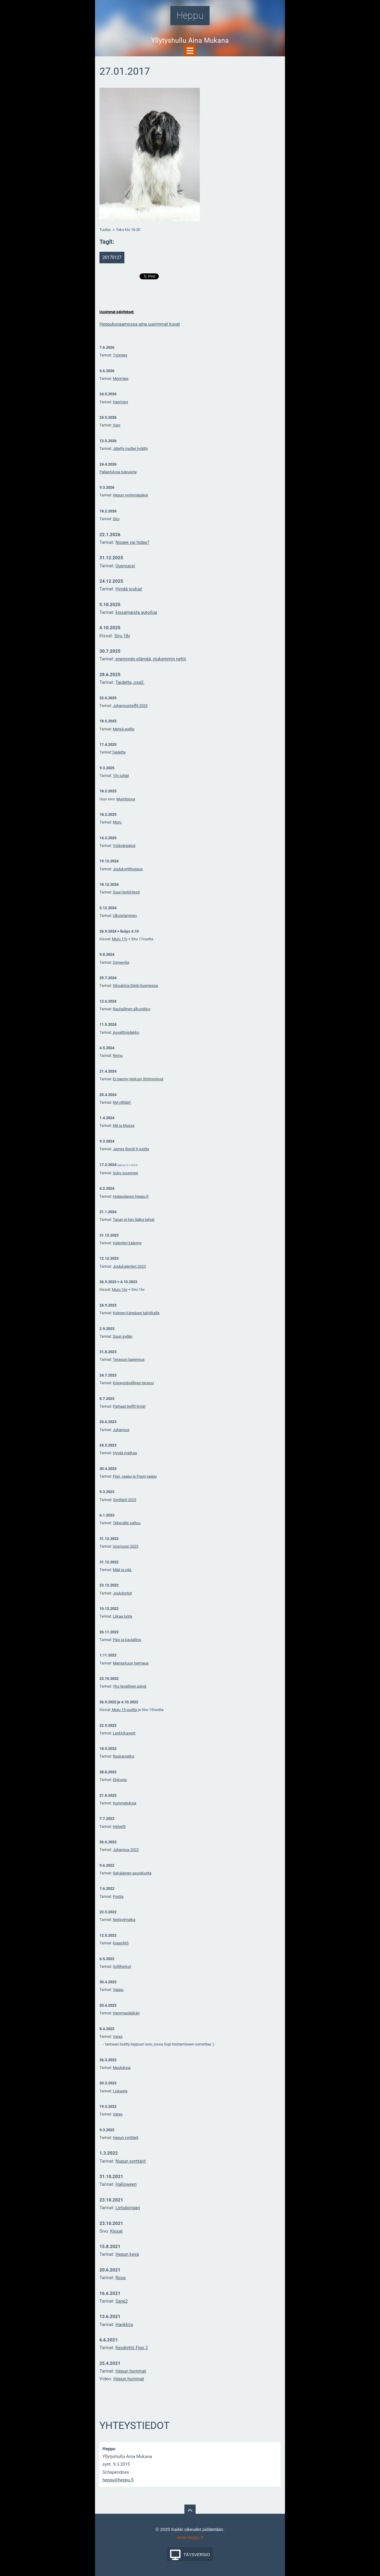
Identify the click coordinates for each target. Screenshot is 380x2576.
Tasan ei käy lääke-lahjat (133, 1219)
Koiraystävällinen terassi (133, 1383)
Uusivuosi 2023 (125, 1546)
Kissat (116, 2231)
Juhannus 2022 (126, 1849)
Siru (116, 519)
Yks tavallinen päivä (130, 1686)
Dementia (121, 962)
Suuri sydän (122, 1336)
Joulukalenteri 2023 (129, 1266)
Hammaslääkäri (126, 2013)
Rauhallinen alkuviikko (131, 1009)
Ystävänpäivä (124, 845)
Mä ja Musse (123, 1125)
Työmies (120, 355)
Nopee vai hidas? (132, 542)
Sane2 (121, 2301)
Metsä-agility (123, 729)
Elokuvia (120, 1779)
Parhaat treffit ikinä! (129, 1406)
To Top (190, 2510)
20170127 (111, 257)
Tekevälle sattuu (126, 1523)
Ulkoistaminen (125, 915)
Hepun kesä (127, 2254)
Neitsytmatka (124, 1919)
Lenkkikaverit (124, 1733)
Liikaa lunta (122, 1616)
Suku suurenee (125, 1173)
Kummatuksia (124, 1803)
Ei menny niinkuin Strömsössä (138, 1079)
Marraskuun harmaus (131, 1663)
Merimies (121, 378)
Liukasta (120, 2091)
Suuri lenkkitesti (126, 892)
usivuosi (126, 565)
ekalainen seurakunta (133, 1873)
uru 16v (121, 1289)
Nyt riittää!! (122, 1102)
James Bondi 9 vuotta (131, 1149)
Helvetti (119, 1826)
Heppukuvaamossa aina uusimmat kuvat (139, 324)
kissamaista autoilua (136, 612)
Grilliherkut (122, 1966)
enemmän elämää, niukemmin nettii (150, 659)
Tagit (106, 241)
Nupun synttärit (130, 2161)
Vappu (118, 1989)
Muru (117, 822)
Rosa (120, 2277)
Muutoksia (122, 2067)
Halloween (126, 2184)
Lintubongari (127, 2207)
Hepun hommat (130, 2371)
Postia (118, 1896)
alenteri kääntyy (128, 1243)
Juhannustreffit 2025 (130, 705)
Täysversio (196, 2554)
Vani (116, 425)
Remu (118, 1055)
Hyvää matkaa (125, 1453)
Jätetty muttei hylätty (130, 448)
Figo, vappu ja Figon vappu (135, 1476)
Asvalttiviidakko (125, 1032)
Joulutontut (122, 1593)
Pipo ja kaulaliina (127, 1639)
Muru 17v (119, 939)
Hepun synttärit (125, 2137)
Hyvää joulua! (128, 589)
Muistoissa (125, 799)
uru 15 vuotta (126, 1709)
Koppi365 (121, 1943)
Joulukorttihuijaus (128, 869)
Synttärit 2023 (124, 1500)
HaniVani (120, 402)
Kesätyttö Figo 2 (131, 2347)
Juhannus (121, 1430)
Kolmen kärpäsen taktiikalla (136, 1313)
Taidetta (119, 752)
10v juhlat (121, 775)
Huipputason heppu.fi (130, 1196)
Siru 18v (122, 635)
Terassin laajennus (129, 1359)
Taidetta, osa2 (130, 682)
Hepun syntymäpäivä (130, 495)
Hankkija (124, 2324)
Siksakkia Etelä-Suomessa (135, 985)
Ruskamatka (123, 1756)
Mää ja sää (122, 1569)
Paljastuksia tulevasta (118, 472)
